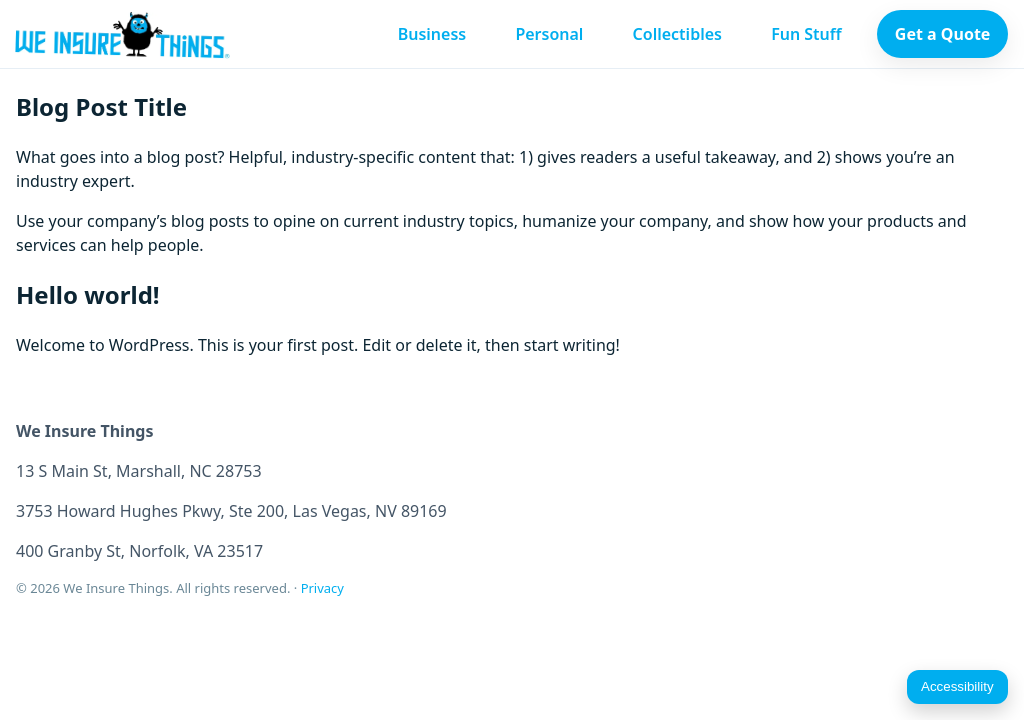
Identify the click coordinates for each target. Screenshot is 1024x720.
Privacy (322, 588)
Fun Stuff (806, 34)
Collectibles (677, 34)
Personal (549, 34)
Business (432, 34)
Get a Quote (943, 34)
